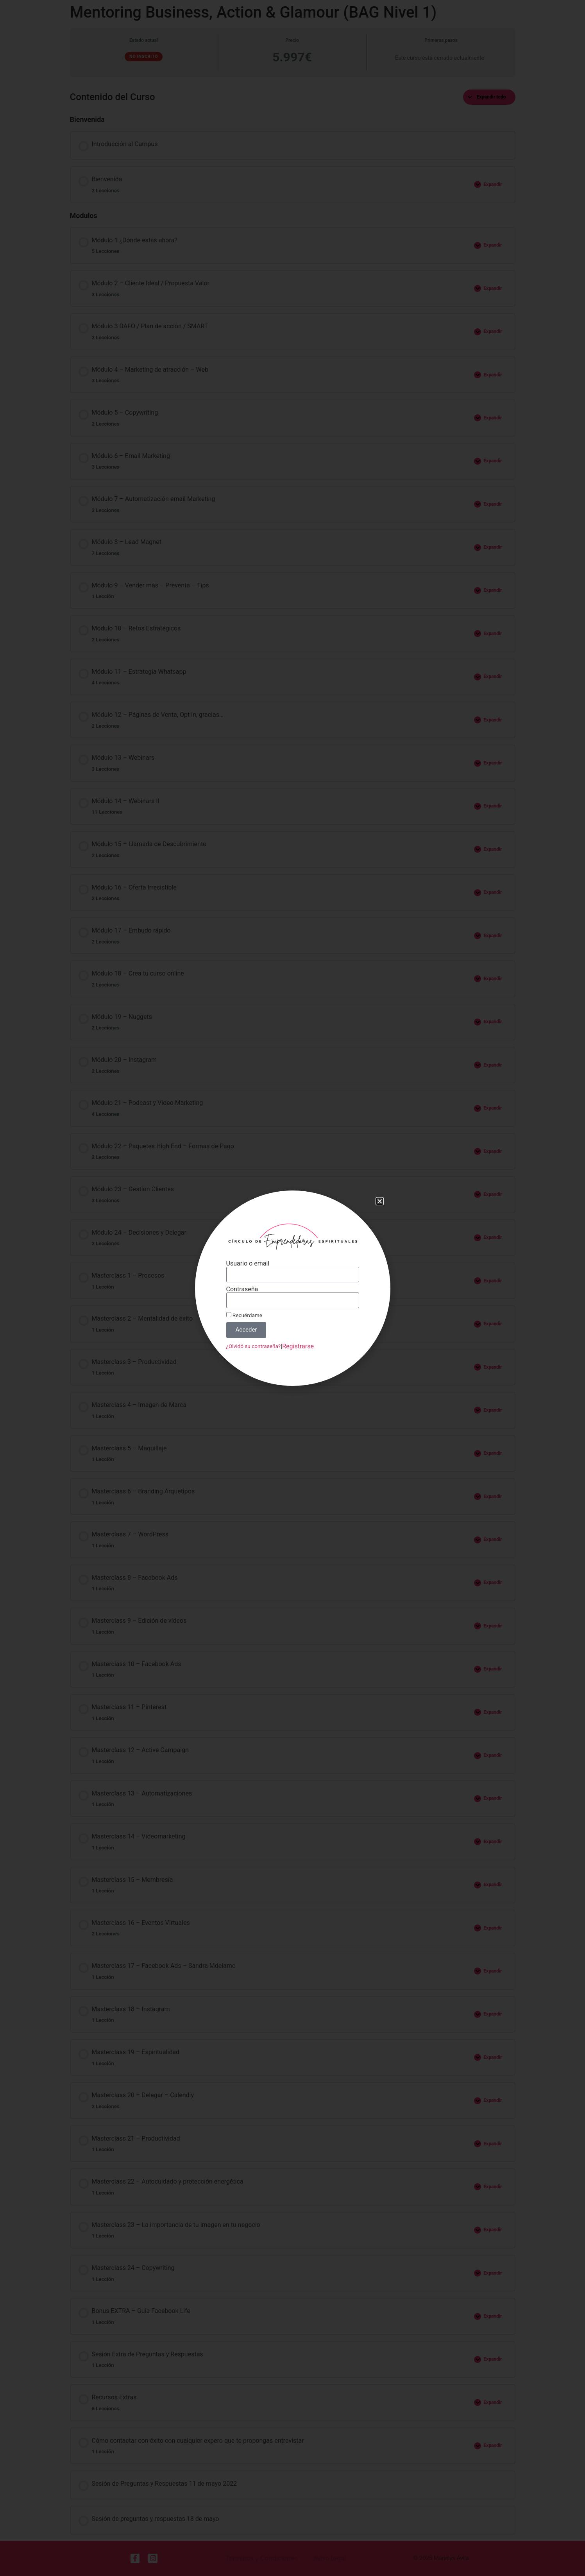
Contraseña (250, 1289)
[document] (292, 1288)
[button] (364, 1216)
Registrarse (297, 1336)
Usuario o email (255, 1267)
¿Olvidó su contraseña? (260, 1336)
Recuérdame (252, 1310)
